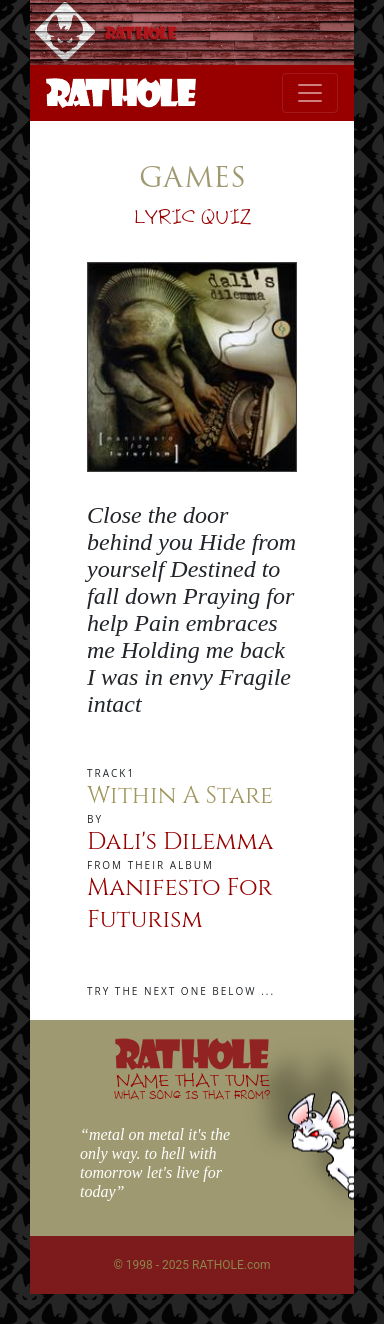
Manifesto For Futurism (179, 904)
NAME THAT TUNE (192, 1085)
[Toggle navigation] (310, 93)
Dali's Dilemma (180, 842)
